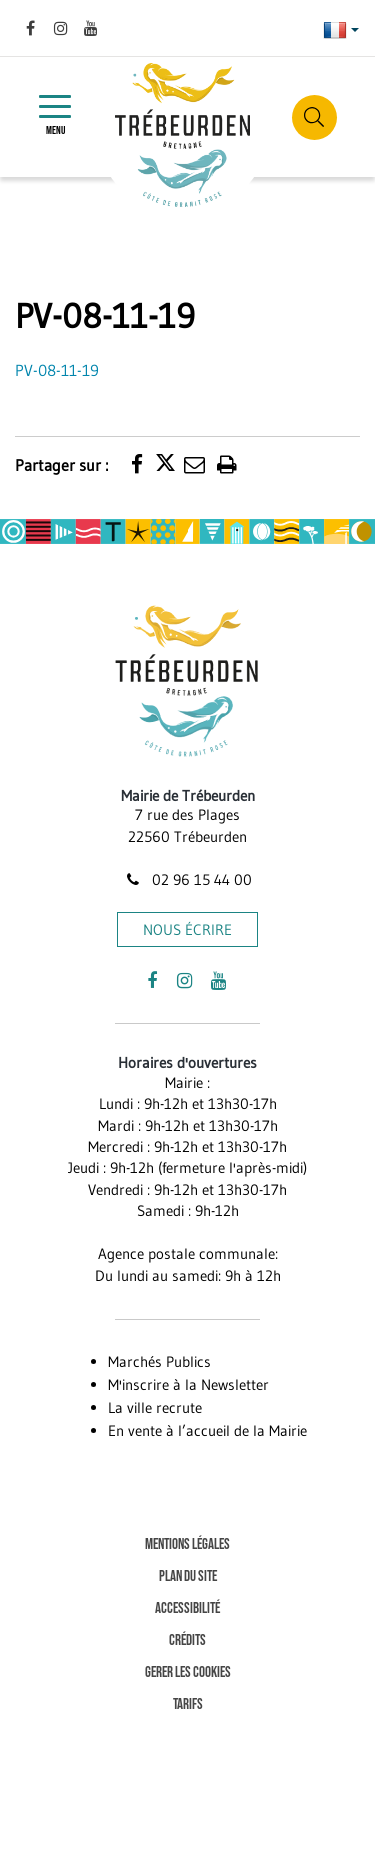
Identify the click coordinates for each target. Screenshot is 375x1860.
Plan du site (188, 1576)
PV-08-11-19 (57, 370)
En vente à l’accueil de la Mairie (207, 1430)
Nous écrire (187, 929)
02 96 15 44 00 (187, 879)
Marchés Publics (159, 1361)
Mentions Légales (187, 1544)
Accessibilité (187, 1608)
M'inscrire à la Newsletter (188, 1384)
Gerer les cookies (188, 1672)
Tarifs (188, 1704)
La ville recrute (155, 1407)
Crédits (187, 1640)
